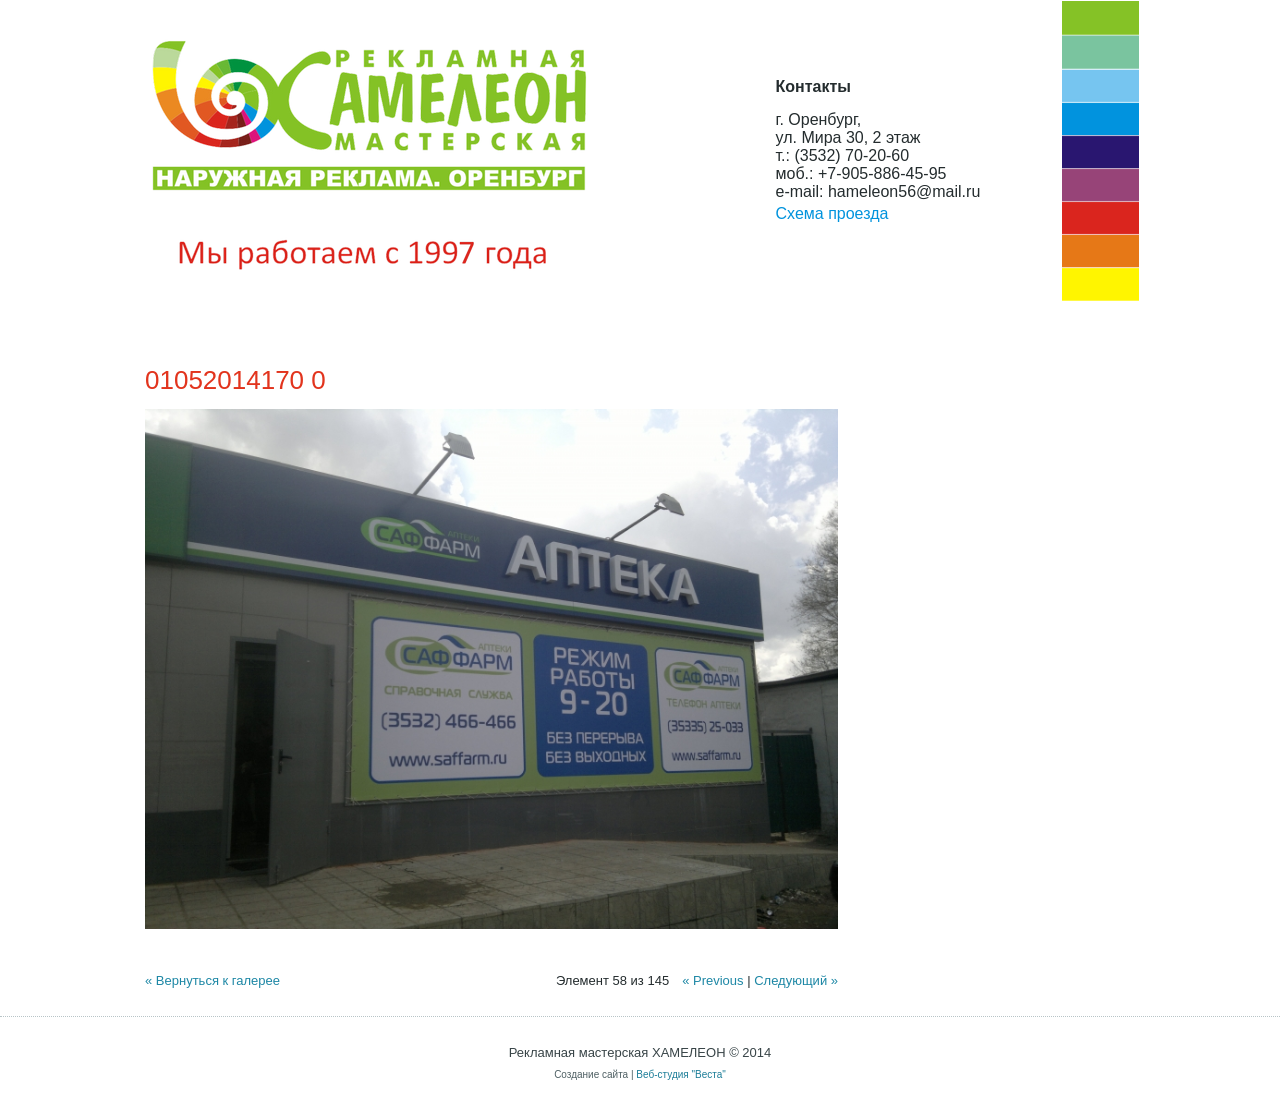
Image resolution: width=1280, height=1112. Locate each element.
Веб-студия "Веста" (681, 1074)
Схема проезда (832, 213)
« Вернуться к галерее (212, 980)
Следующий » (796, 980)
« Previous (712, 980)
